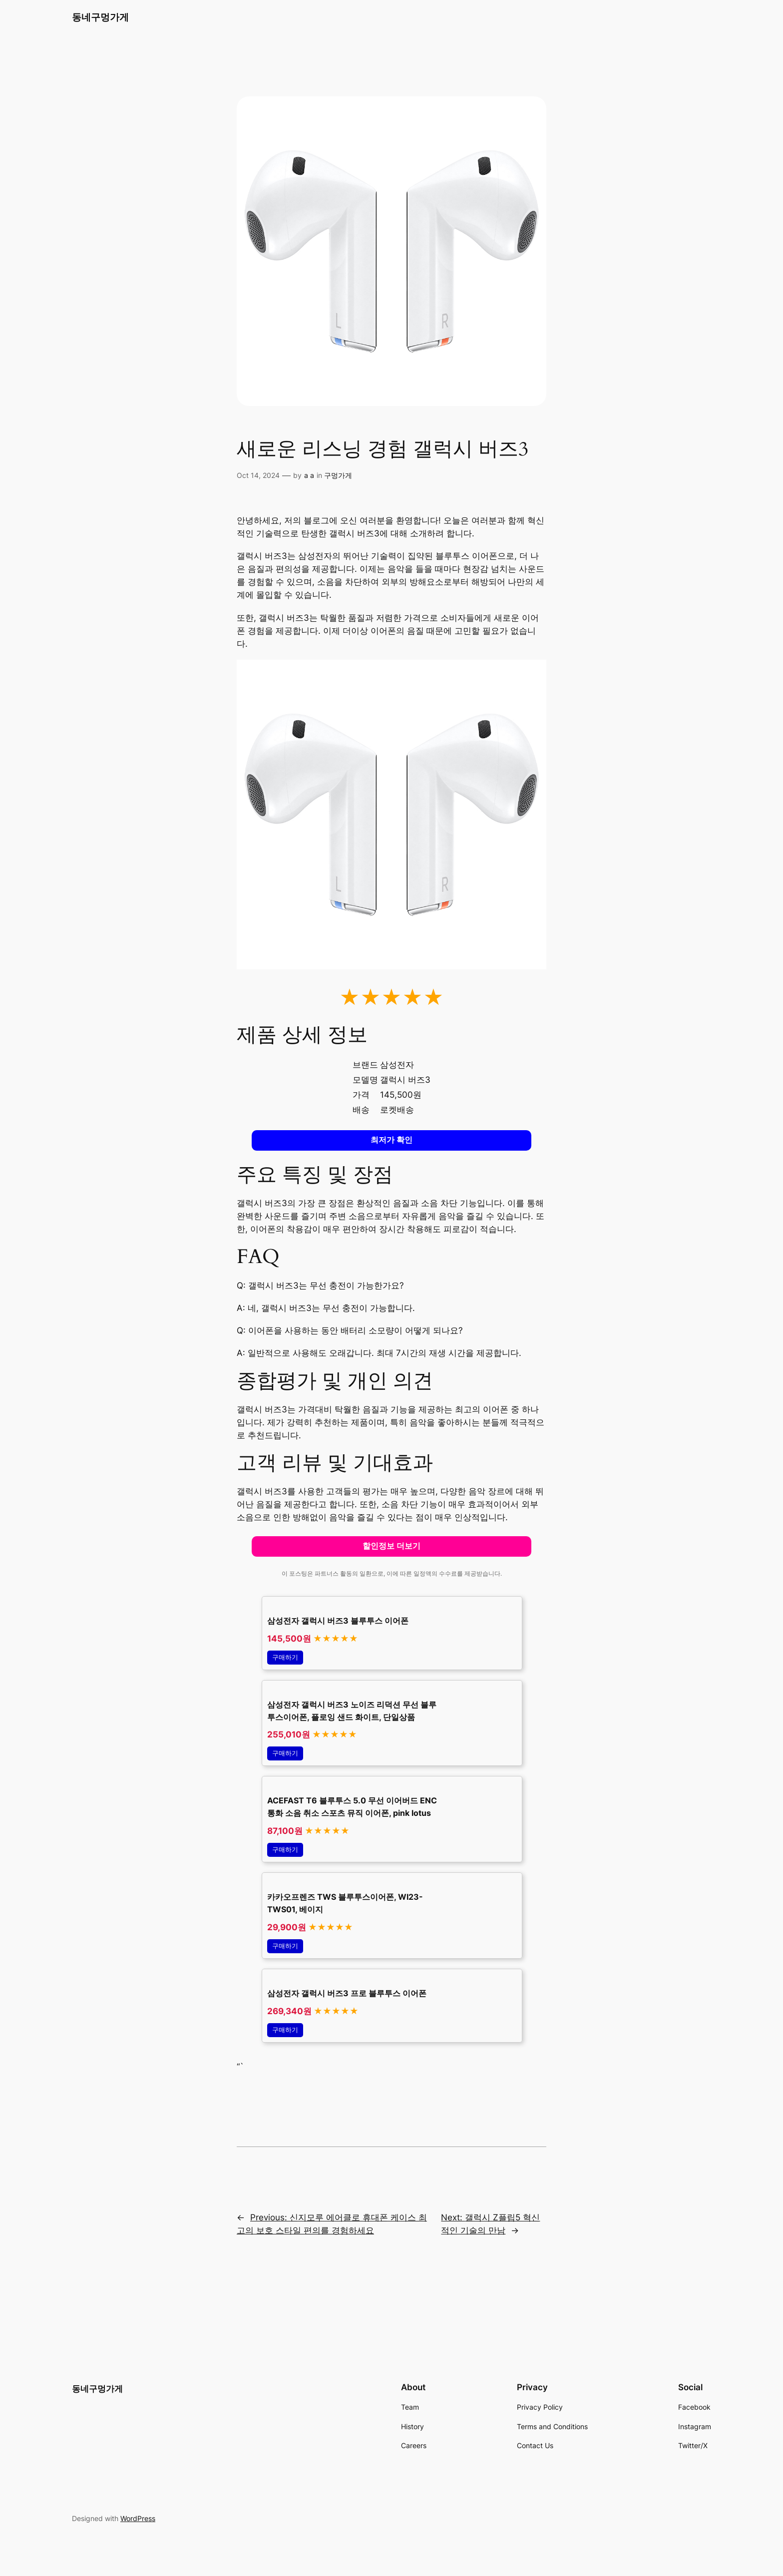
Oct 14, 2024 (258, 475)
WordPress (137, 2518)
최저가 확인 (391, 1140)
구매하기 (285, 1657)
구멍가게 (338, 475)
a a (309, 475)
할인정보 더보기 (391, 1546)
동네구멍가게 (100, 17)
